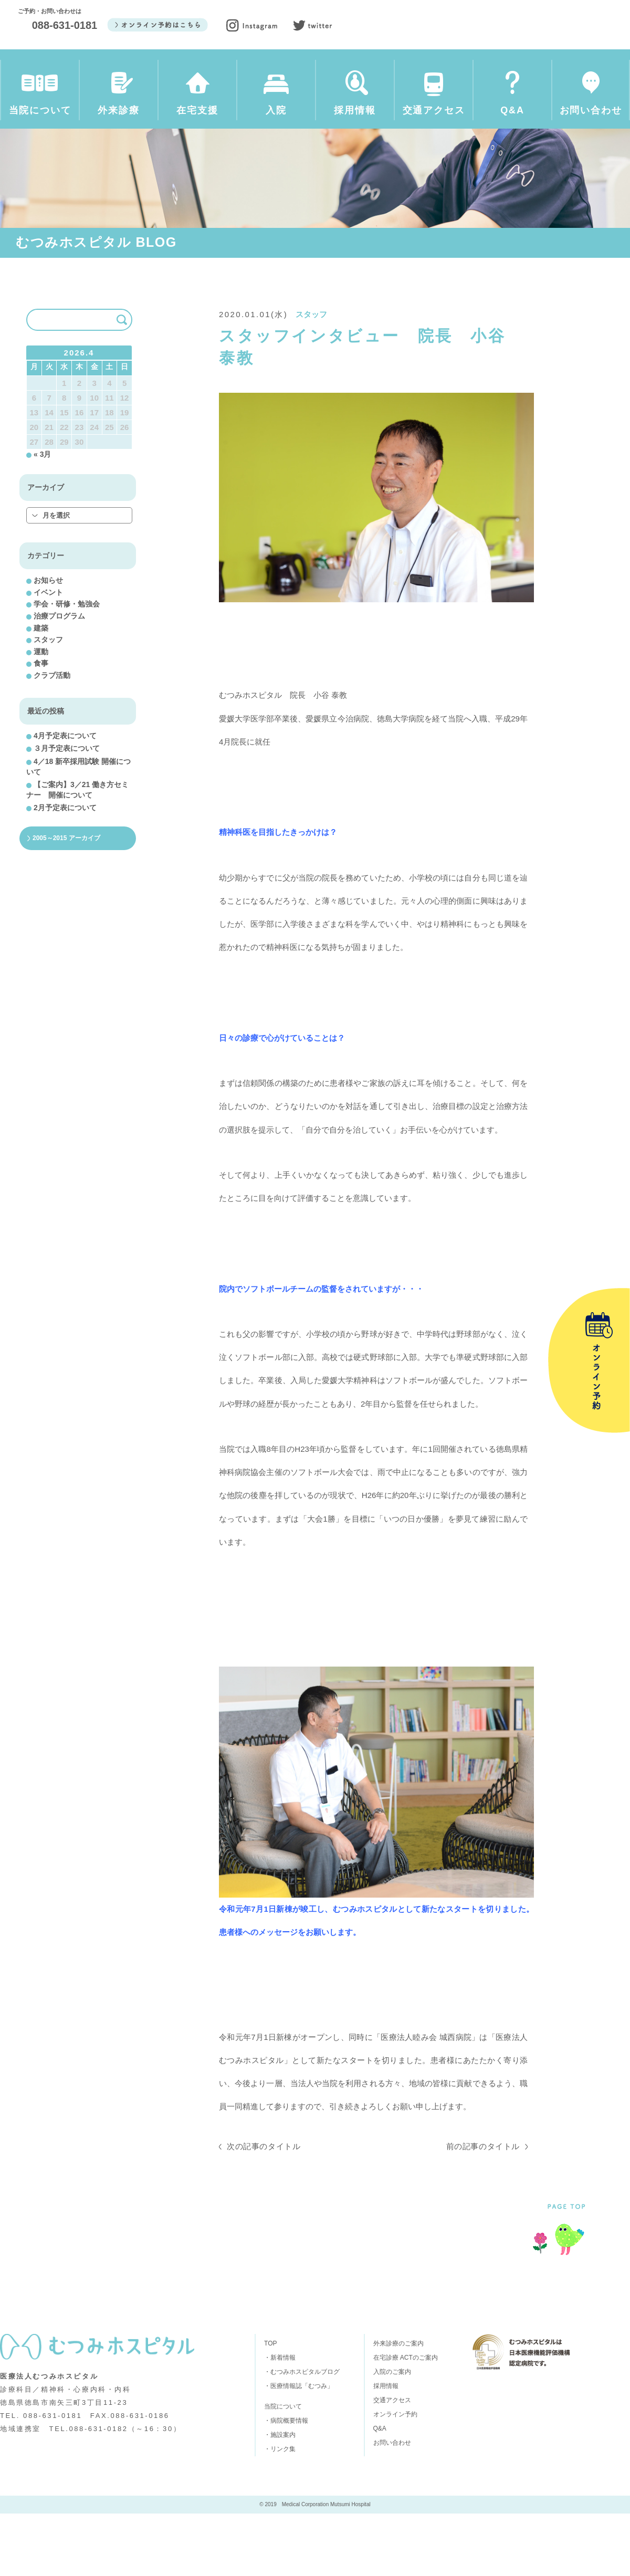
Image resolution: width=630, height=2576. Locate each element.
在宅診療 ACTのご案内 (405, 2420)
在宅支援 (197, 97)
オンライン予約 (395, 2476)
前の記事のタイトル (483, 2208)
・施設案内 (280, 2497)
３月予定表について (67, 811)
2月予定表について (65, 870)
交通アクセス (433, 97)
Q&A (512, 97)
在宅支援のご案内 (218, 2343)
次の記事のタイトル (263, 2208)
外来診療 (119, 97)
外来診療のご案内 (117, 2343)
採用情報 (355, 97)
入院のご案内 (312, 2343)
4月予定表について (65, 798)
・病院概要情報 (286, 2483)
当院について (40, 97)
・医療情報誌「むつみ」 (298, 2448)
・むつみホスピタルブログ (302, 2434)
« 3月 (42, 516)
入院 (276, 97)
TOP (270, 2406)
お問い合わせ (590, 97)
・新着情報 (280, 2420)
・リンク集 (280, 2511)
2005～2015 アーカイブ (66, 900)
